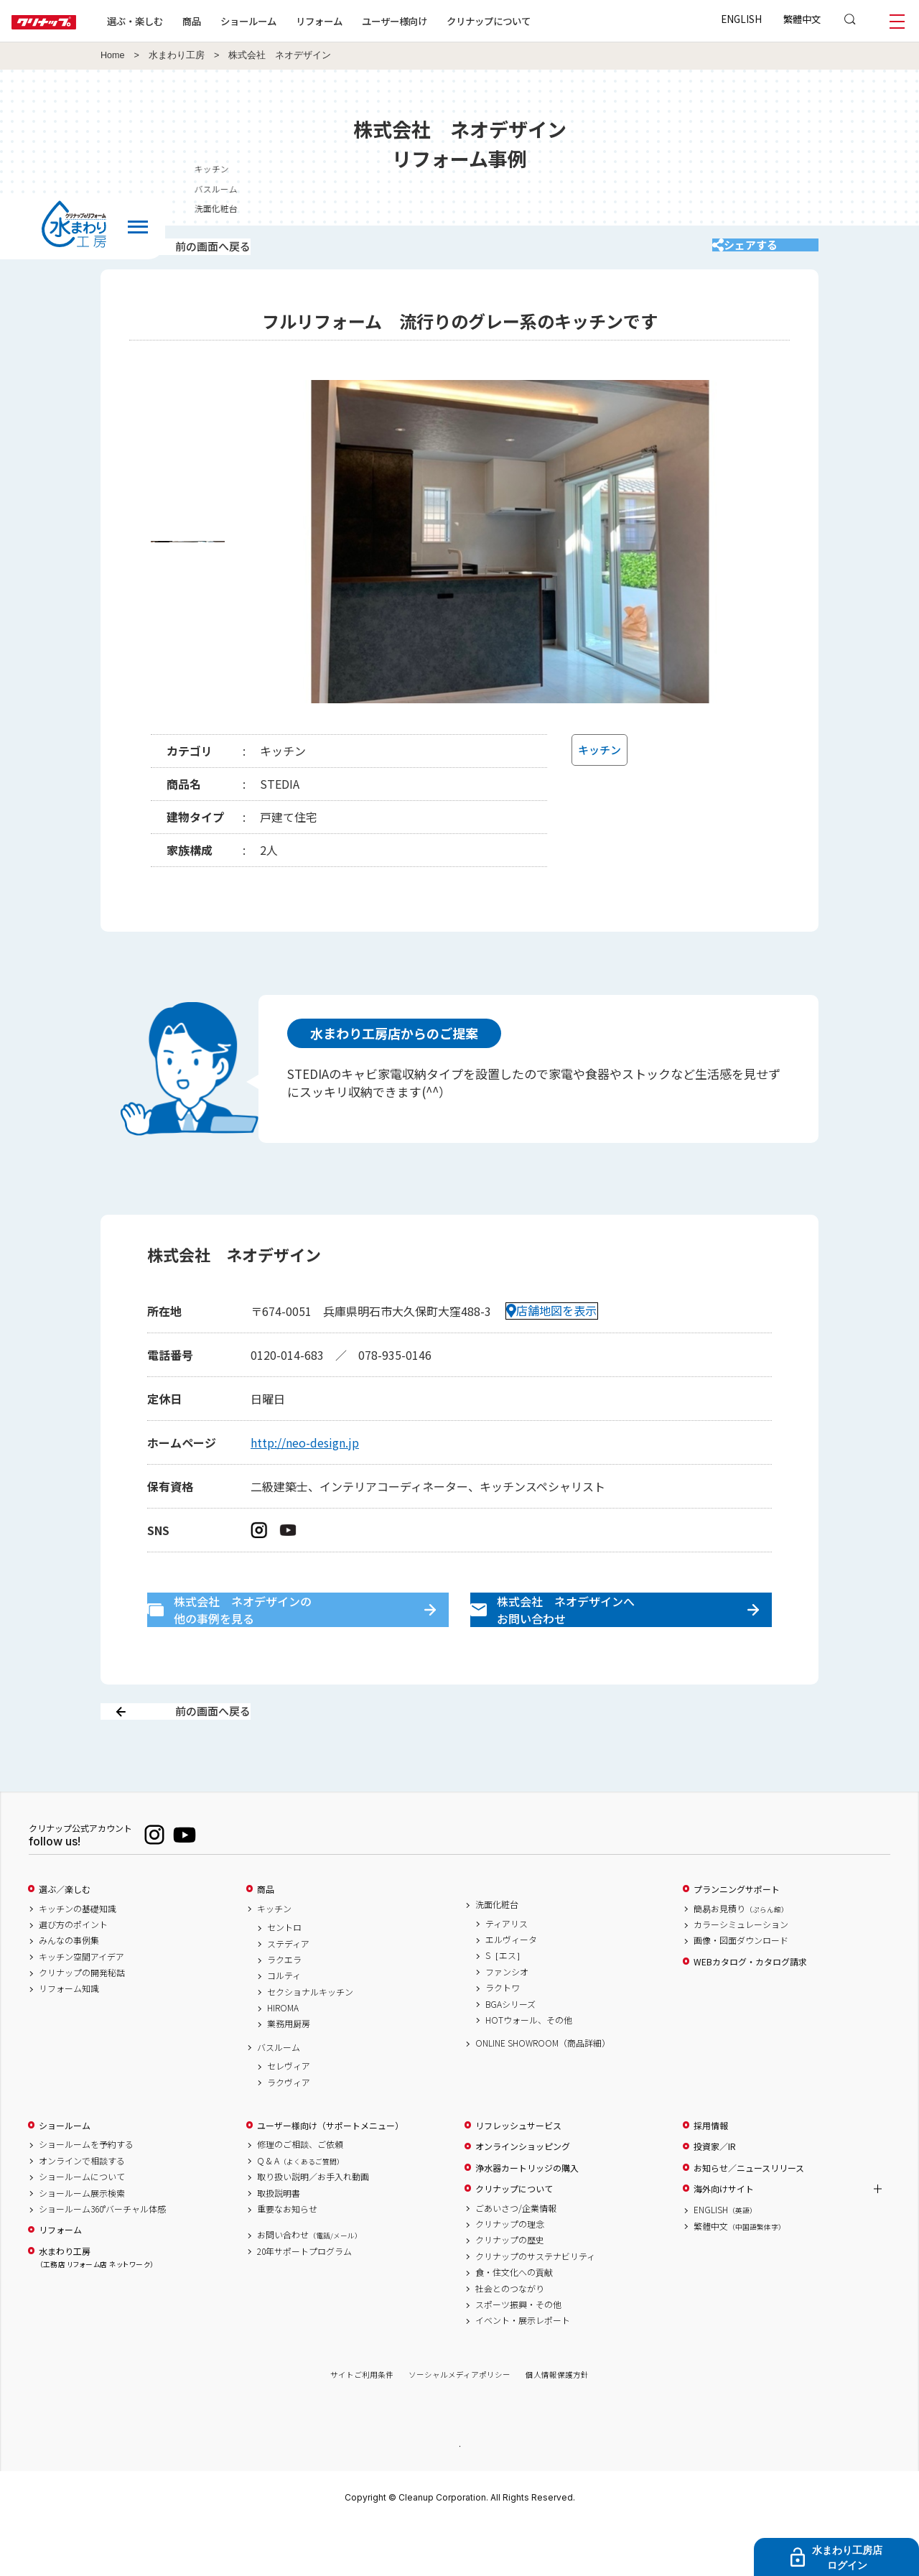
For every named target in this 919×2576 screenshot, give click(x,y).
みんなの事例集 (69, 1990)
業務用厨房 (288, 2074)
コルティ (284, 2025)
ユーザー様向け (440, 21)
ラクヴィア (288, 2133)
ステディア (288, 1994)
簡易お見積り (741, 1959)
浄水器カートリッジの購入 (527, 2218)
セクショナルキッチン (310, 2042)
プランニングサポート (737, 1939)
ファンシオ (506, 2022)
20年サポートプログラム (304, 2301)
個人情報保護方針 (557, 2425)
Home (113, 55)
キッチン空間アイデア (81, 2007)
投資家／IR (715, 2196)
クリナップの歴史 (509, 2290)
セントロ (284, 1977)
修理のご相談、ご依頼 (300, 2195)
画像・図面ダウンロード (741, 1990)
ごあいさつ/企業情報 (515, 2258)
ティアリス (506, 1974)
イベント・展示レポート (522, 2370)
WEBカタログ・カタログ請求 (750, 2012)
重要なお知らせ (287, 2259)
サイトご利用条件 (361, 2425)
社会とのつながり (509, 2339)
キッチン (274, 1959)
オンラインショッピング (522, 2196)
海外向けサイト (724, 2239)
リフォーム (365, 21)
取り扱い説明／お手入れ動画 (313, 2227)
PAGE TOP (459, 2496)
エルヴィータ (511, 1990)
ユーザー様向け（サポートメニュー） (330, 2176)
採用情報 (711, 2176)
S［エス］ (505, 2005)
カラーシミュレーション (741, 1974)
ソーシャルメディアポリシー (459, 2425)
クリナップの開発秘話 (82, 2023)
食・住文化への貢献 (514, 2322)
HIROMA (283, 2058)
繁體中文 (802, 18)
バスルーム (278, 2097)
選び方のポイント (73, 1974)
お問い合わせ (309, 2285)
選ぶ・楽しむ (181, 21)
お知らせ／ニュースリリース (749, 2218)
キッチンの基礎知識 (77, 1959)
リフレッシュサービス (518, 2176)
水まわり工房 (177, 55)
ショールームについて (82, 2227)
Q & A (300, 2211)
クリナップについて (535, 21)
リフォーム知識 (69, 2039)
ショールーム (294, 21)
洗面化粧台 (496, 1954)
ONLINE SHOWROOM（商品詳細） (542, 2093)
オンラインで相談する (82, 2211)
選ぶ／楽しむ (64, 1939)
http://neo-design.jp (305, 1461)
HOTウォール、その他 (528, 2070)
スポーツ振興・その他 (518, 2354)
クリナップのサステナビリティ (535, 2306)
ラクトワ (502, 2038)
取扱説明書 (278, 2243)
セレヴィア (288, 2116)
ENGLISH (741, 18)
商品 (265, 1939)
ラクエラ (284, 2010)
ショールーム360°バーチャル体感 (102, 2259)
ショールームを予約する (86, 2195)
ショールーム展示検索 (82, 2243)
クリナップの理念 (509, 2274)
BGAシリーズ (510, 2054)
